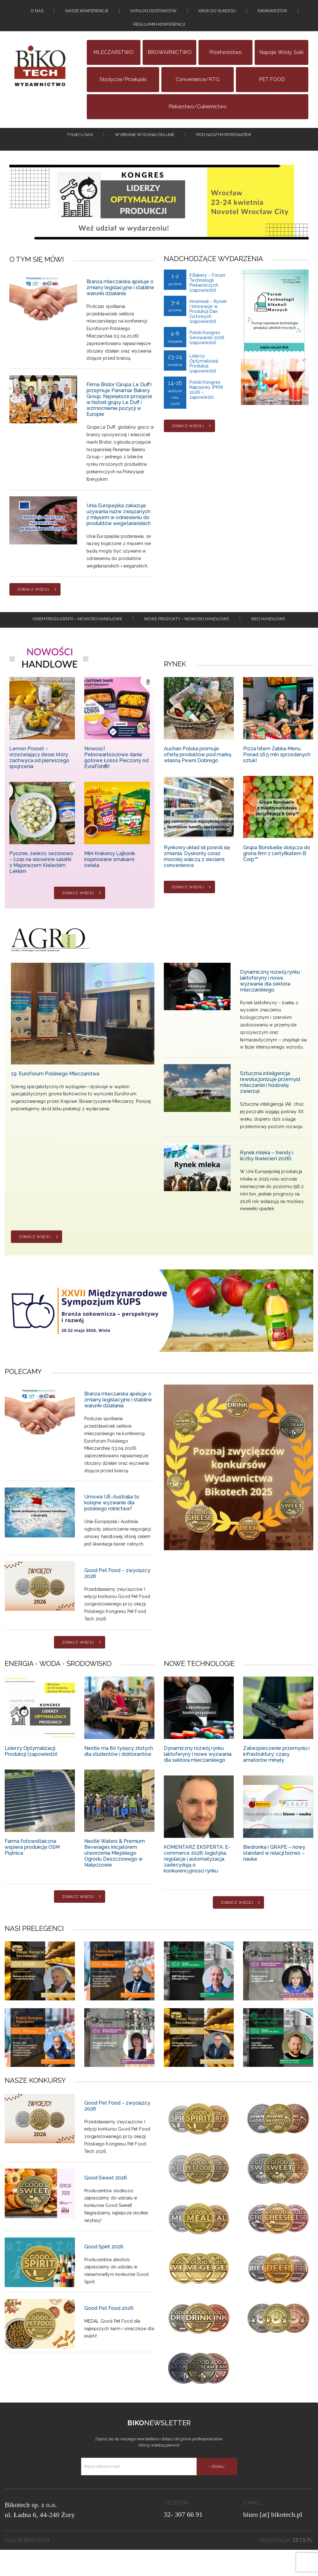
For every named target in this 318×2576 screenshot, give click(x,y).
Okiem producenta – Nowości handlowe (77, 643)
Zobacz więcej (33, 610)
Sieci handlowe (268, 643)
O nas (37, 14)
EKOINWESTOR (272, 14)
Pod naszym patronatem (223, 152)
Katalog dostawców (153, 14)
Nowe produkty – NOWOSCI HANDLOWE (186, 643)
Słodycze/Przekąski (123, 93)
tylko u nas (80, 152)
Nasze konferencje (87, 14)
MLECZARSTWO (113, 66)
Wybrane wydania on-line (144, 152)
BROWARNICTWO (170, 66)
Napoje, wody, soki (281, 66)
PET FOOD (272, 93)
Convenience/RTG (197, 93)
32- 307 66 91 (183, 2540)
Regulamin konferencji (159, 34)
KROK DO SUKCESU (217, 14)
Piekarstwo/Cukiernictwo (198, 121)
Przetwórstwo (225, 66)
